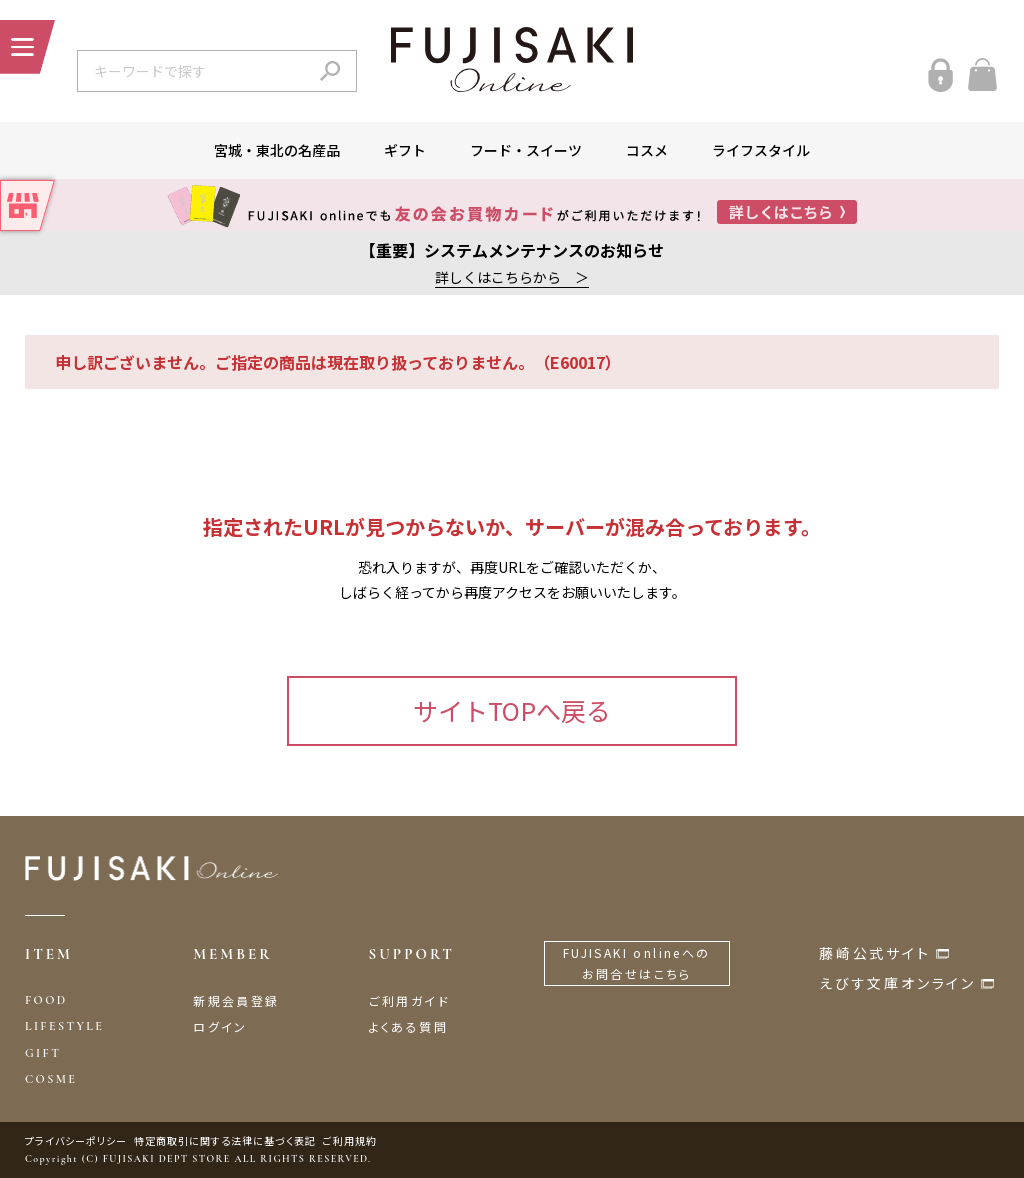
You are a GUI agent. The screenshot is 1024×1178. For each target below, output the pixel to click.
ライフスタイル (761, 150)
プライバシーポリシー (76, 1140)
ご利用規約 (350, 1140)
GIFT (43, 1053)
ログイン (220, 1026)
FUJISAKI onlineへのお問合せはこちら (637, 963)
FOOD (46, 1000)
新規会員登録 (236, 1000)
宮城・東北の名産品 (277, 150)
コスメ (647, 150)
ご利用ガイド (409, 1000)
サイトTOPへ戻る (512, 710)
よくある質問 (408, 1026)
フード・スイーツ (526, 150)
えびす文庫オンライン (897, 983)
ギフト (405, 150)
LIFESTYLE (64, 1026)
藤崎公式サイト (875, 953)
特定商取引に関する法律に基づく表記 (225, 1140)
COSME (51, 1079)
